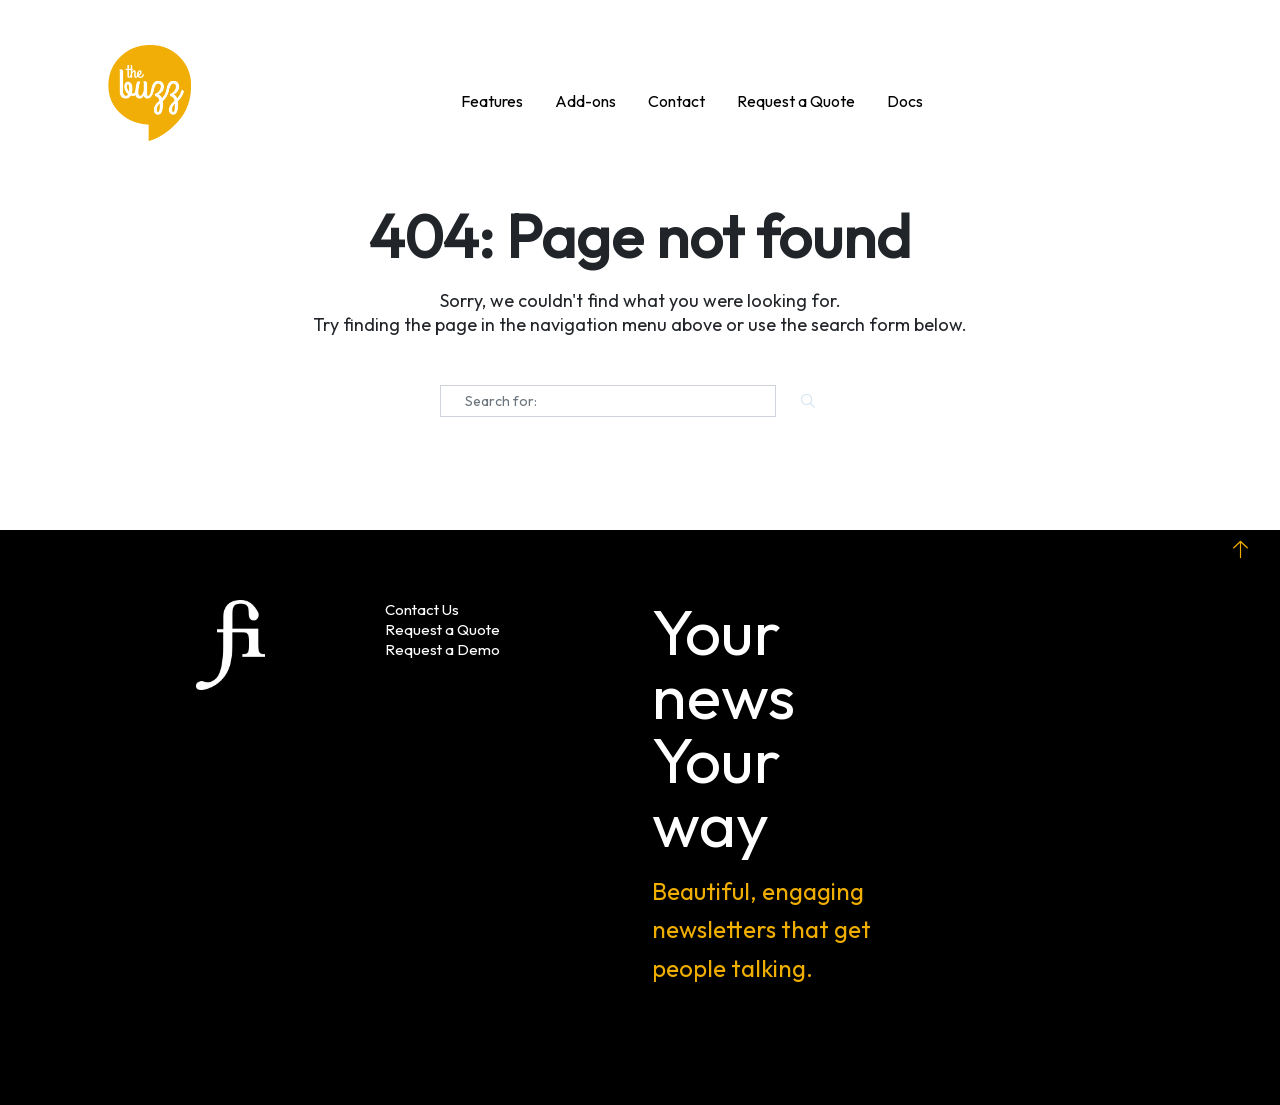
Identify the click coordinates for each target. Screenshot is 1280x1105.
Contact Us (422, 609)
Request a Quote (442, 629)
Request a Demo (442, 649)
